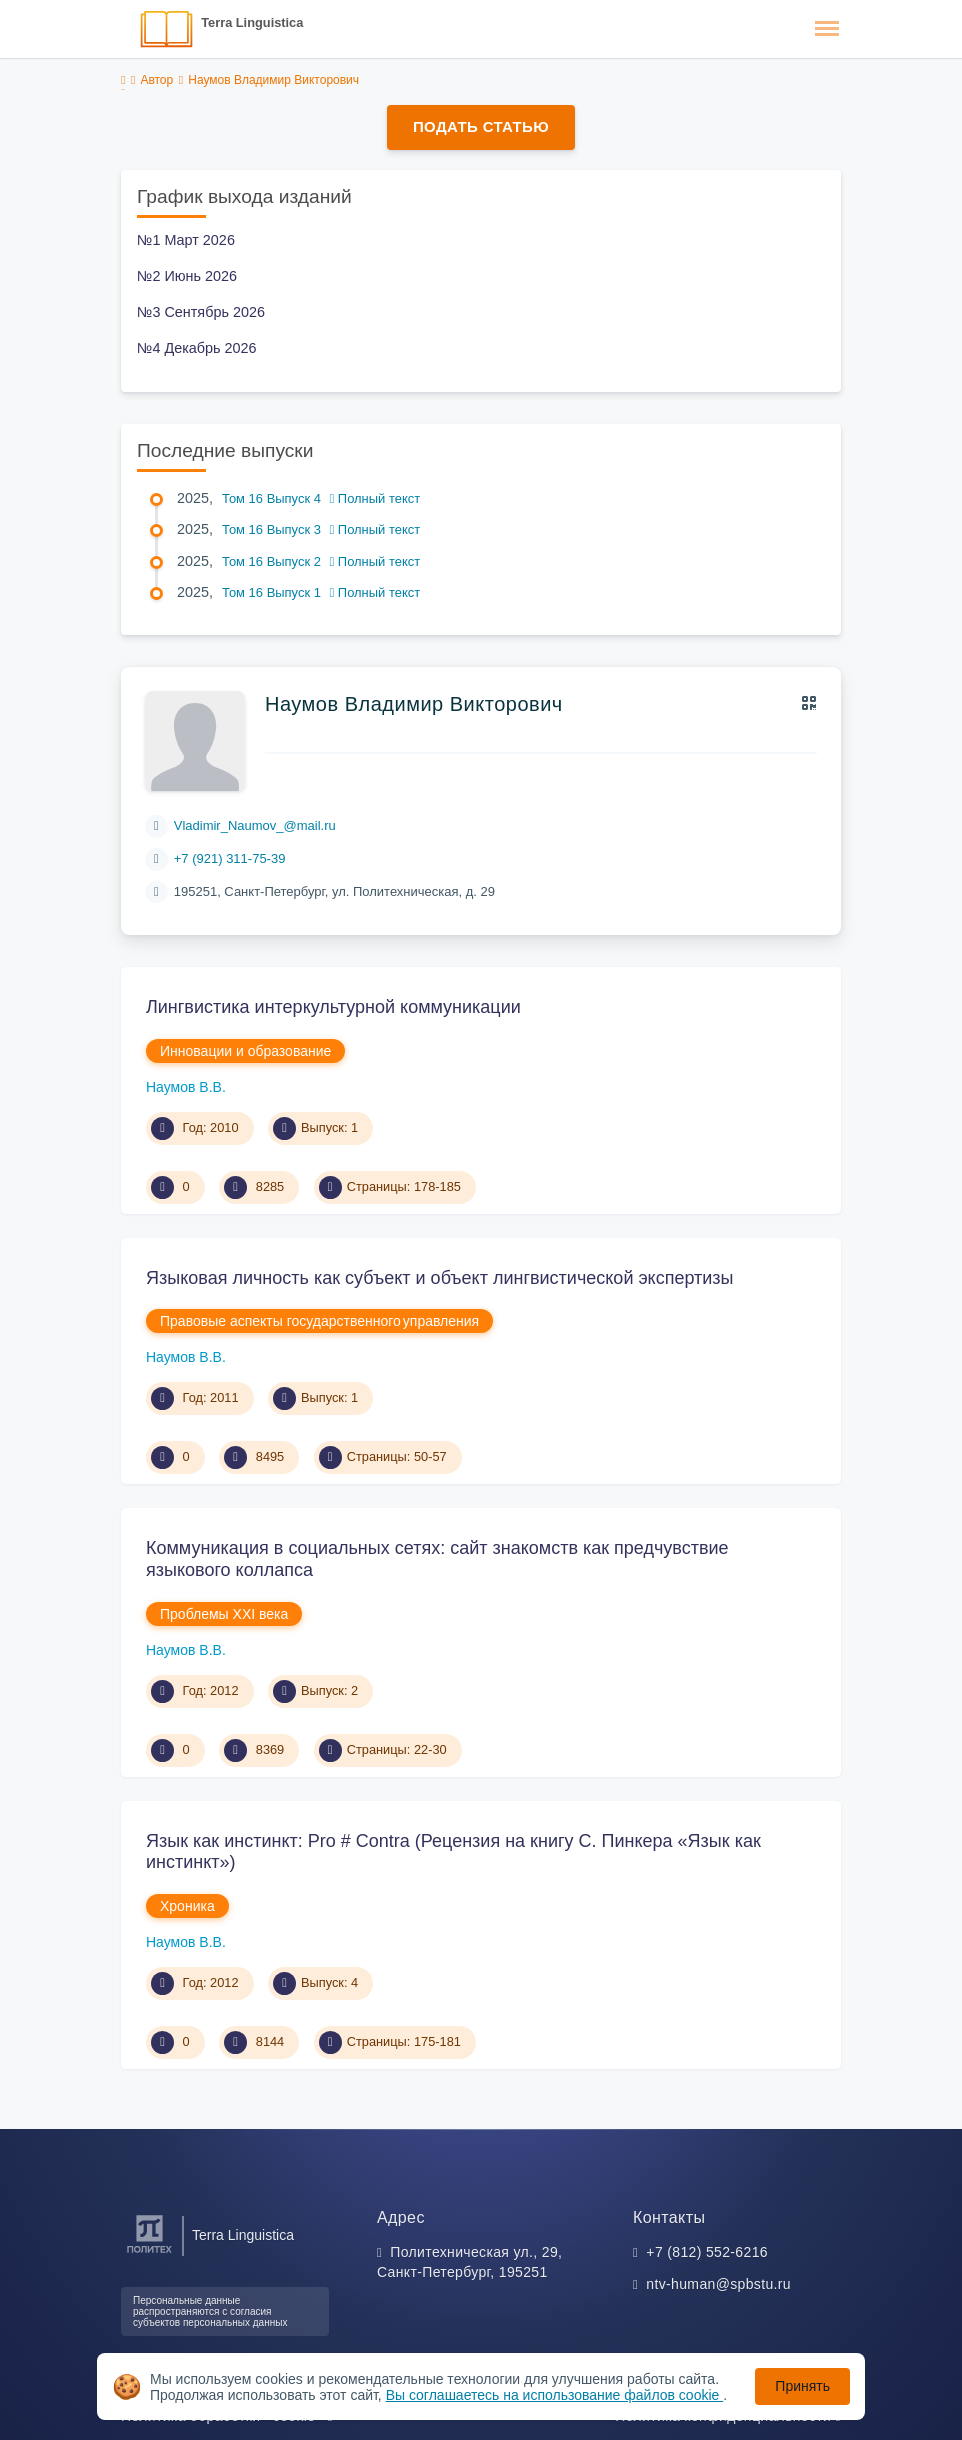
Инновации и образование (245, 1051)
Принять (802, 2386)
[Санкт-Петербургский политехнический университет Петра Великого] (149, 2253)
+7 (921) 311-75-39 (230, 858)
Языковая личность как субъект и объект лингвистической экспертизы (440, 1278)
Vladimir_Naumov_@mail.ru (255, 825)
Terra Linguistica (252, 22)
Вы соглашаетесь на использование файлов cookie (555, 2395)
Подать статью (481, 126)
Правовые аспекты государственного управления (319, 1321)
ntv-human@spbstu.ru (718, 2284)
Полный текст (375, 498)
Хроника (187, 1906)
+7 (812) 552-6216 (707, 2252)
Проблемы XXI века (224, 1614)
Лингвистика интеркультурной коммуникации (333, 1007)
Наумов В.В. (186, 1087)
